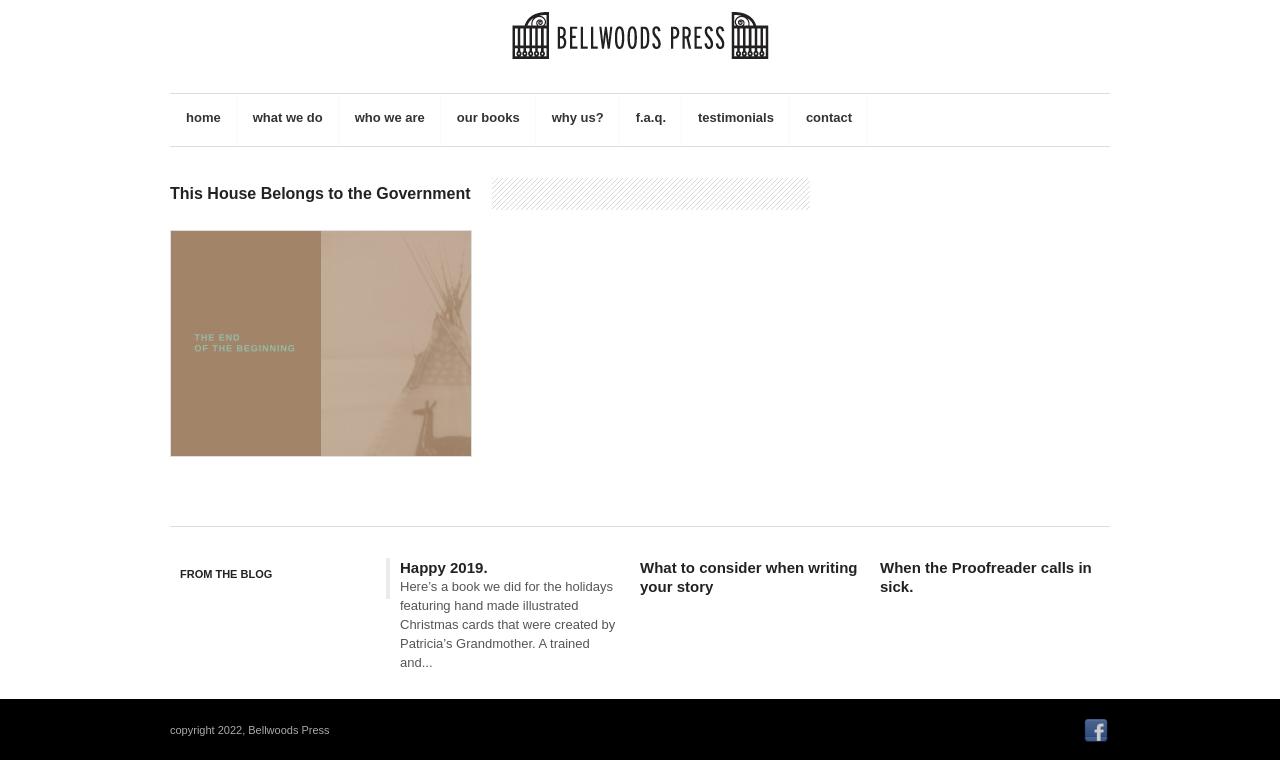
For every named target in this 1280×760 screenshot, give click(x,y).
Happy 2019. (444, 567)
